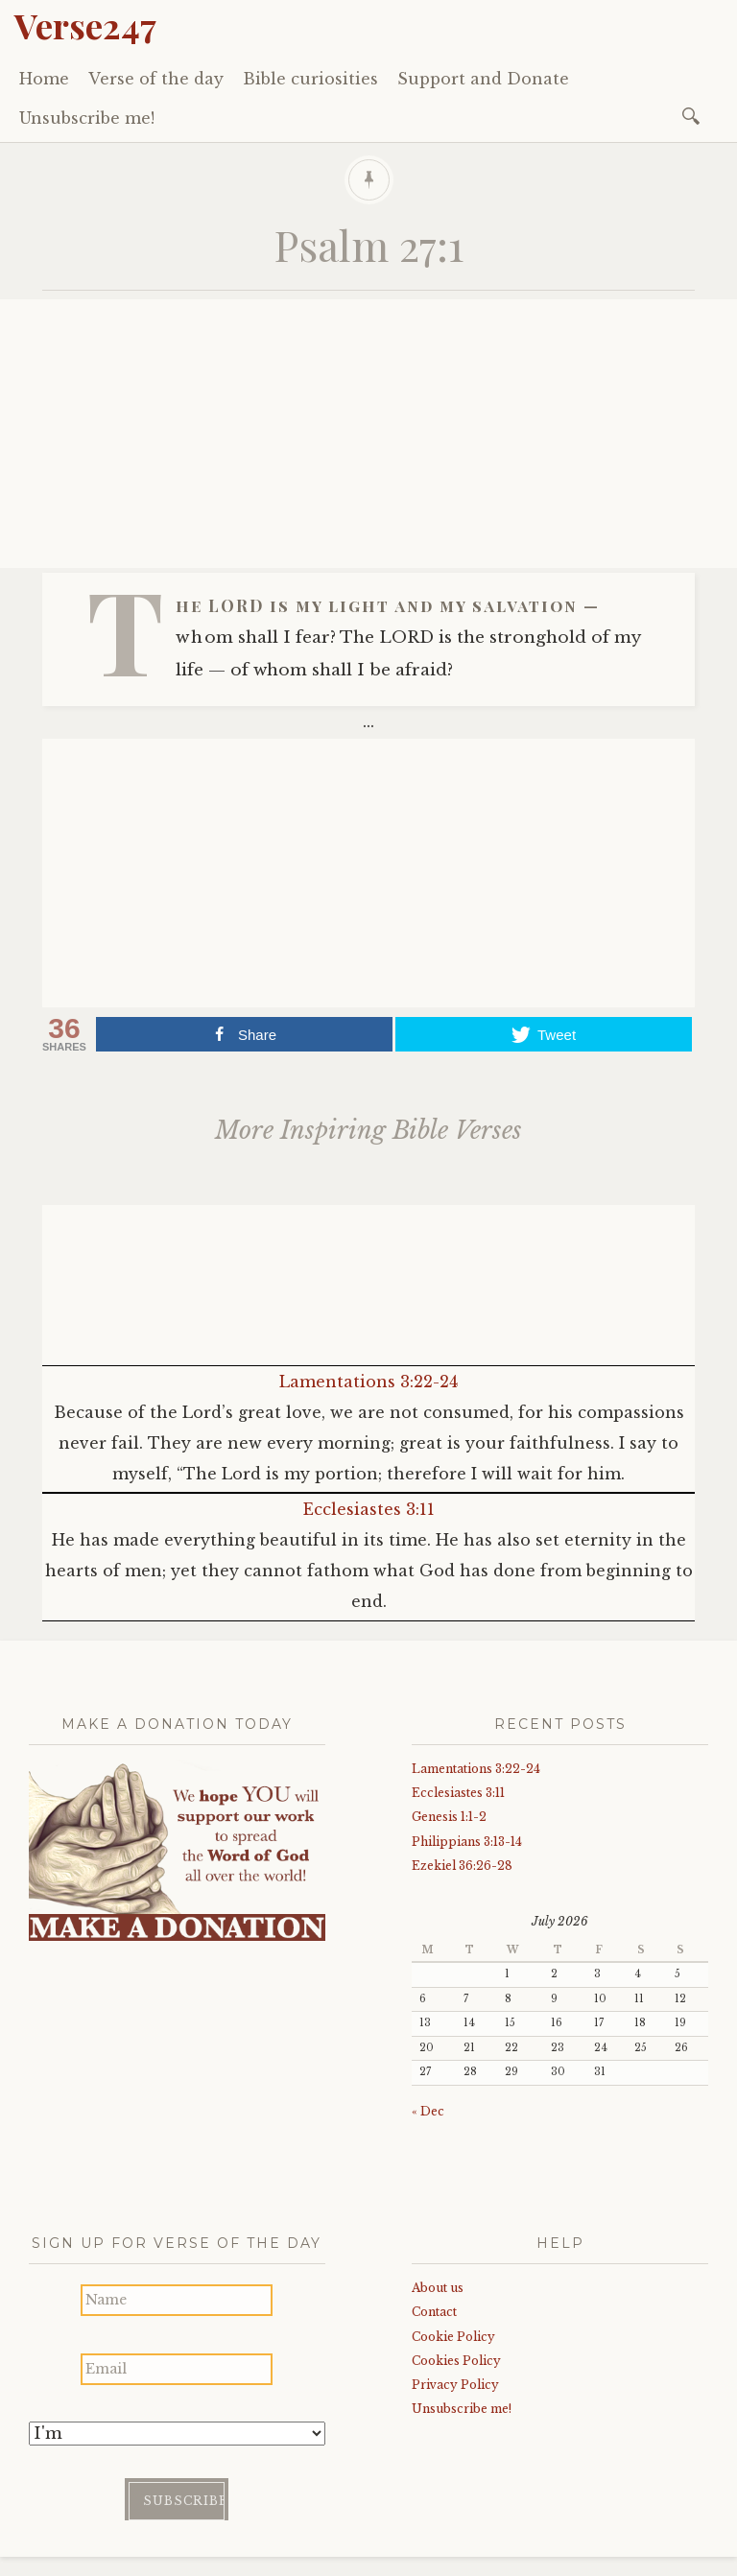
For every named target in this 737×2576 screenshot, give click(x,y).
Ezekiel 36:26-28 (462, 1865)
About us (438, 2288)
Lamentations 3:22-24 (368, 1381)
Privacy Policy (455, 2384)
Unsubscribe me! (87, 118)
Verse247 (85, 25)
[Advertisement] (368, 433)
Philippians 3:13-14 (467, 1841)
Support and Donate (483, 78)
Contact (434, 2311)
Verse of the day (156, 78)
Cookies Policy (456, 2360)
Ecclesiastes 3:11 (369, 1509)
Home (44, 78)
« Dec (428, 2111)
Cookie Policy (453, 2336)
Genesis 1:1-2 (449, 1816)
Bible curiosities (310, 78)
